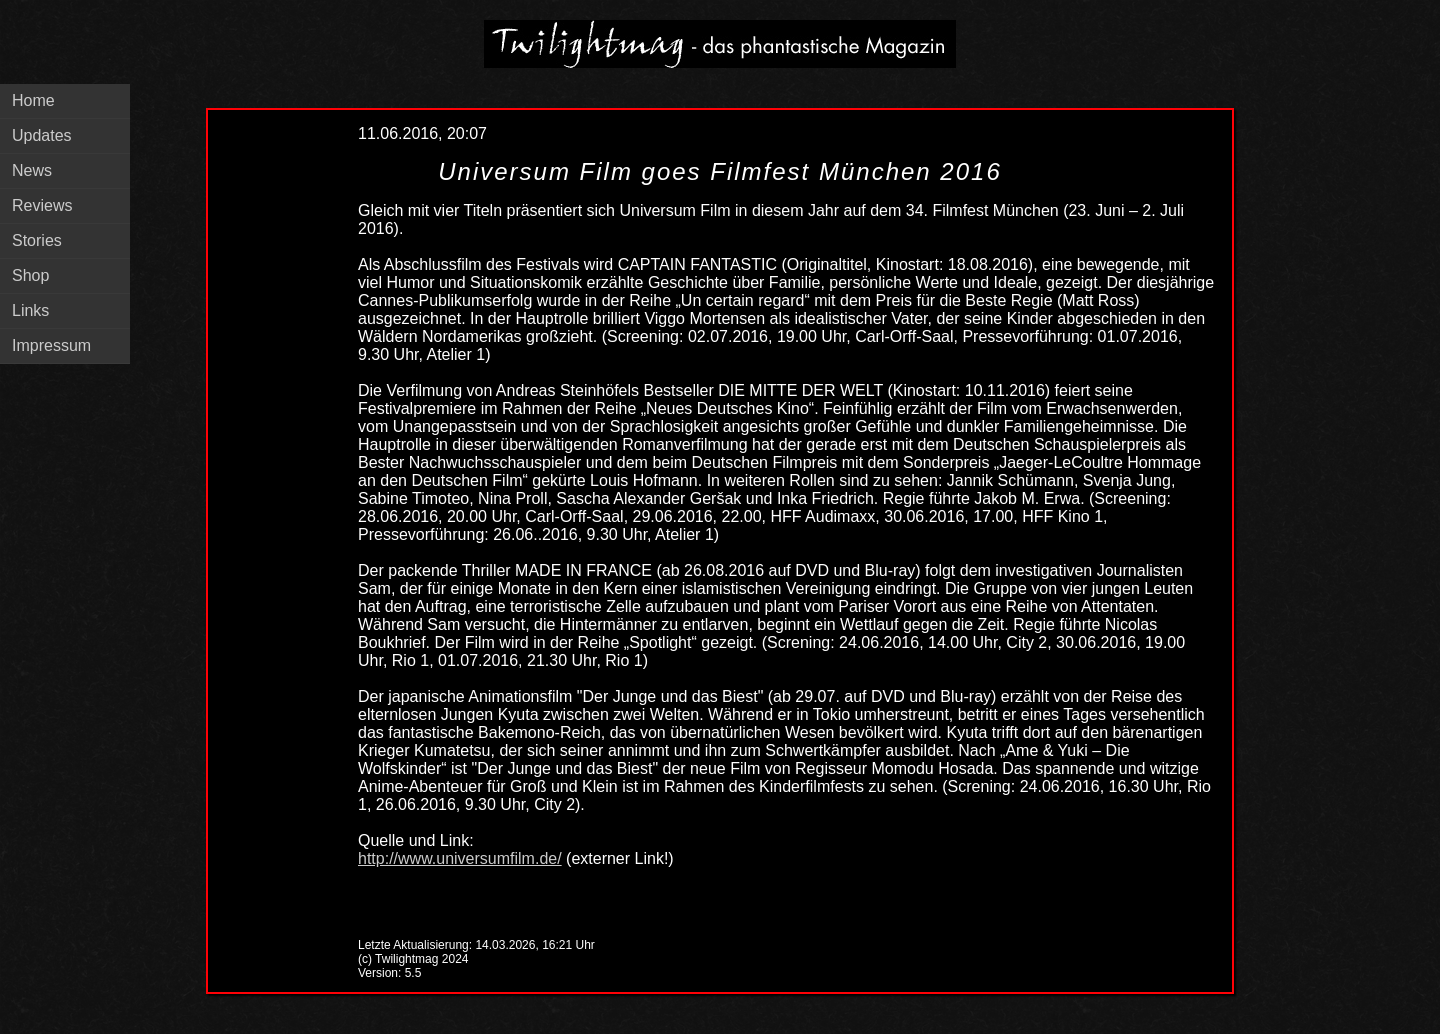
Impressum (51, 345)
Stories (37, 240)
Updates (42, 135)
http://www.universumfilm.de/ (460, 858)
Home (33, 100)
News (32, 170)
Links (30, 310)
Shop (30, 275)
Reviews (42, 205)
